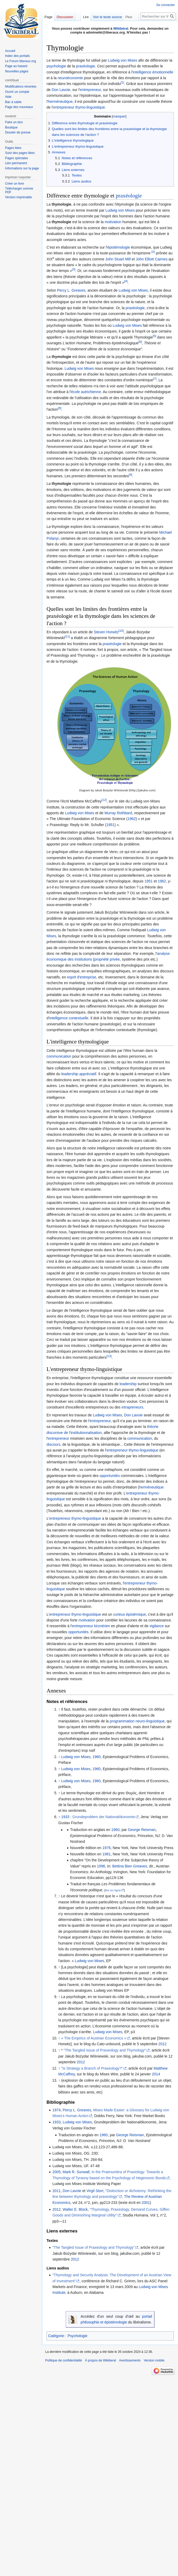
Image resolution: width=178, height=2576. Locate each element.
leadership (128, 1384)
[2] (153, 252)
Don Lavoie (61, 90)
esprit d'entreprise (81, 977)
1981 (107, 1854)
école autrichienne (86, 392)
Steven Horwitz (106, 632)
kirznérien (102, 1626)
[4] (126, 281)
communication (59, 1056)
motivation (113, 222)
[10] (121, 630)
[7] (154, 379)
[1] (122, 82)
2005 (56, 2172)
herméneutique (60, 101)
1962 (132, 819)
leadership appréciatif (78, 1074)
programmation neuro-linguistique (137, 1721)
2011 (56, 2191)
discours (53, 1444)
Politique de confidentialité (63, 2360)
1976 (107, 1848)
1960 (97, 1757)
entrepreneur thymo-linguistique (79, 107)
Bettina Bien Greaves (129, 1866)
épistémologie (118, 247)
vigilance (156, 1626)
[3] (73, 269)
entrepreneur (90, 90)
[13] (108, 1356)
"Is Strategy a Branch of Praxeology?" (92, 2068)
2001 (146, 2202)
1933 (65, 1817)
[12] (103, 800)
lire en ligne (113, 1890)
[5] (154, 336)
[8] (59, 408)
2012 (162, 2044)
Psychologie (78, 2336)
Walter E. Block (75, 2209)
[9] (130, 474)
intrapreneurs (132, 1407)
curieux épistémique (129, 1614)
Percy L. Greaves (71, 290)
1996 (101, 1866)
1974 (56, 2110)
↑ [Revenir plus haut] (59, 1709)
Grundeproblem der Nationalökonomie (104, 1817)
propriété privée (107, 959)
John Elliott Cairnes (152, 259)
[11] (67, 636)
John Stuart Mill (118, 259)
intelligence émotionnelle (153, 72)
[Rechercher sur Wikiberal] (158, 16)
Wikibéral (120, 28)
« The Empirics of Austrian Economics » (93, 2038)
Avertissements (130, 2360)
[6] (140, 341)
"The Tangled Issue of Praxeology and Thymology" (105, 2050)
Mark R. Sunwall (76, 2172)
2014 (156, 2074)
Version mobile (154, 2360)
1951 (110, 825)
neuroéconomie (70, 78)
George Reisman (142, 1830)
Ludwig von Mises (122, 60)
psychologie (56, 66)
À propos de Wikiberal (100, 2360)
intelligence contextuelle (68, 1018)
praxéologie (85, 66)
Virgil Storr (95, 2191)
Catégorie (56, 2336)
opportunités (110, 1476)
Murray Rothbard (118, 813)
